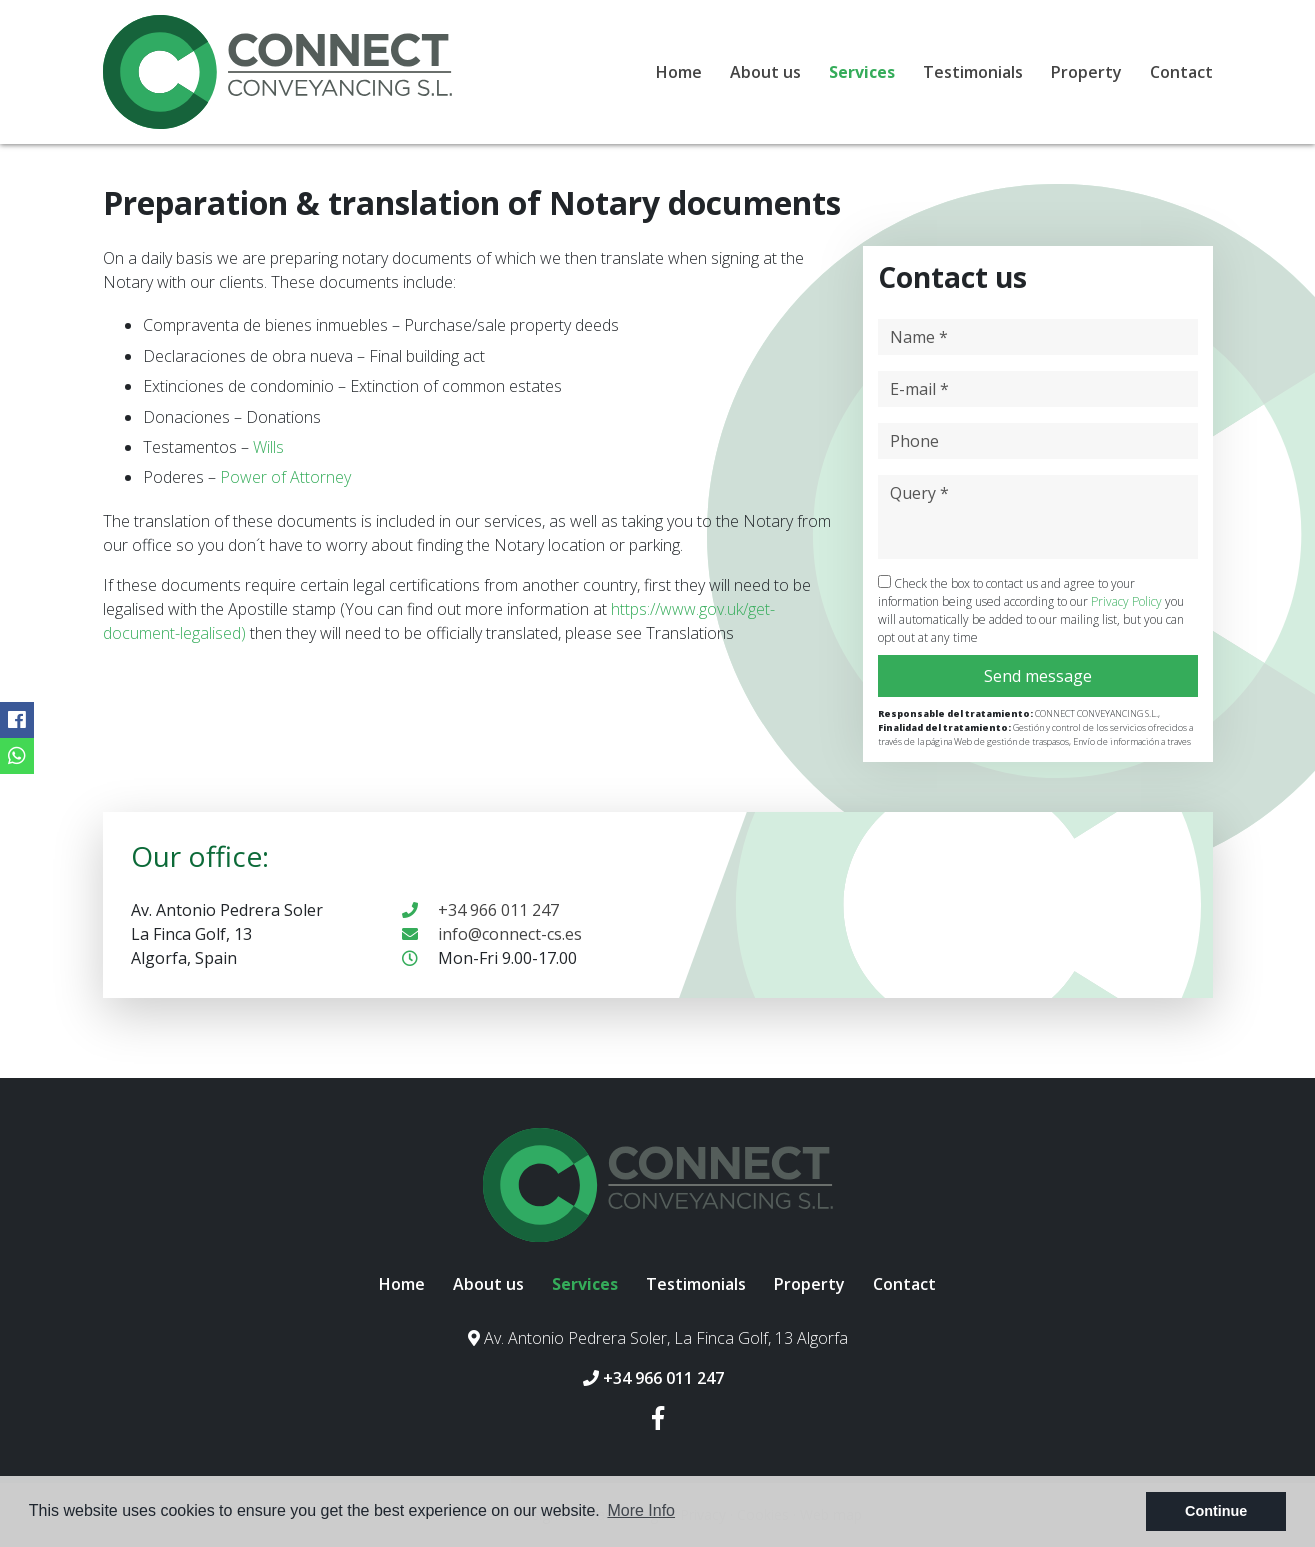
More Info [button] (641, 1510)
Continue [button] (1216, 1511)
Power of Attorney (285, 477)
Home (679, 72)
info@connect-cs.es (492, 934)
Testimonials (973, 72)
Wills (268, 447)
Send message (1038, 676)
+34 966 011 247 (480, 910)
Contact (1181, 72)
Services (862, 72)
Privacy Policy (1128, 601)
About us (765, 72)
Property (1086, 72)
